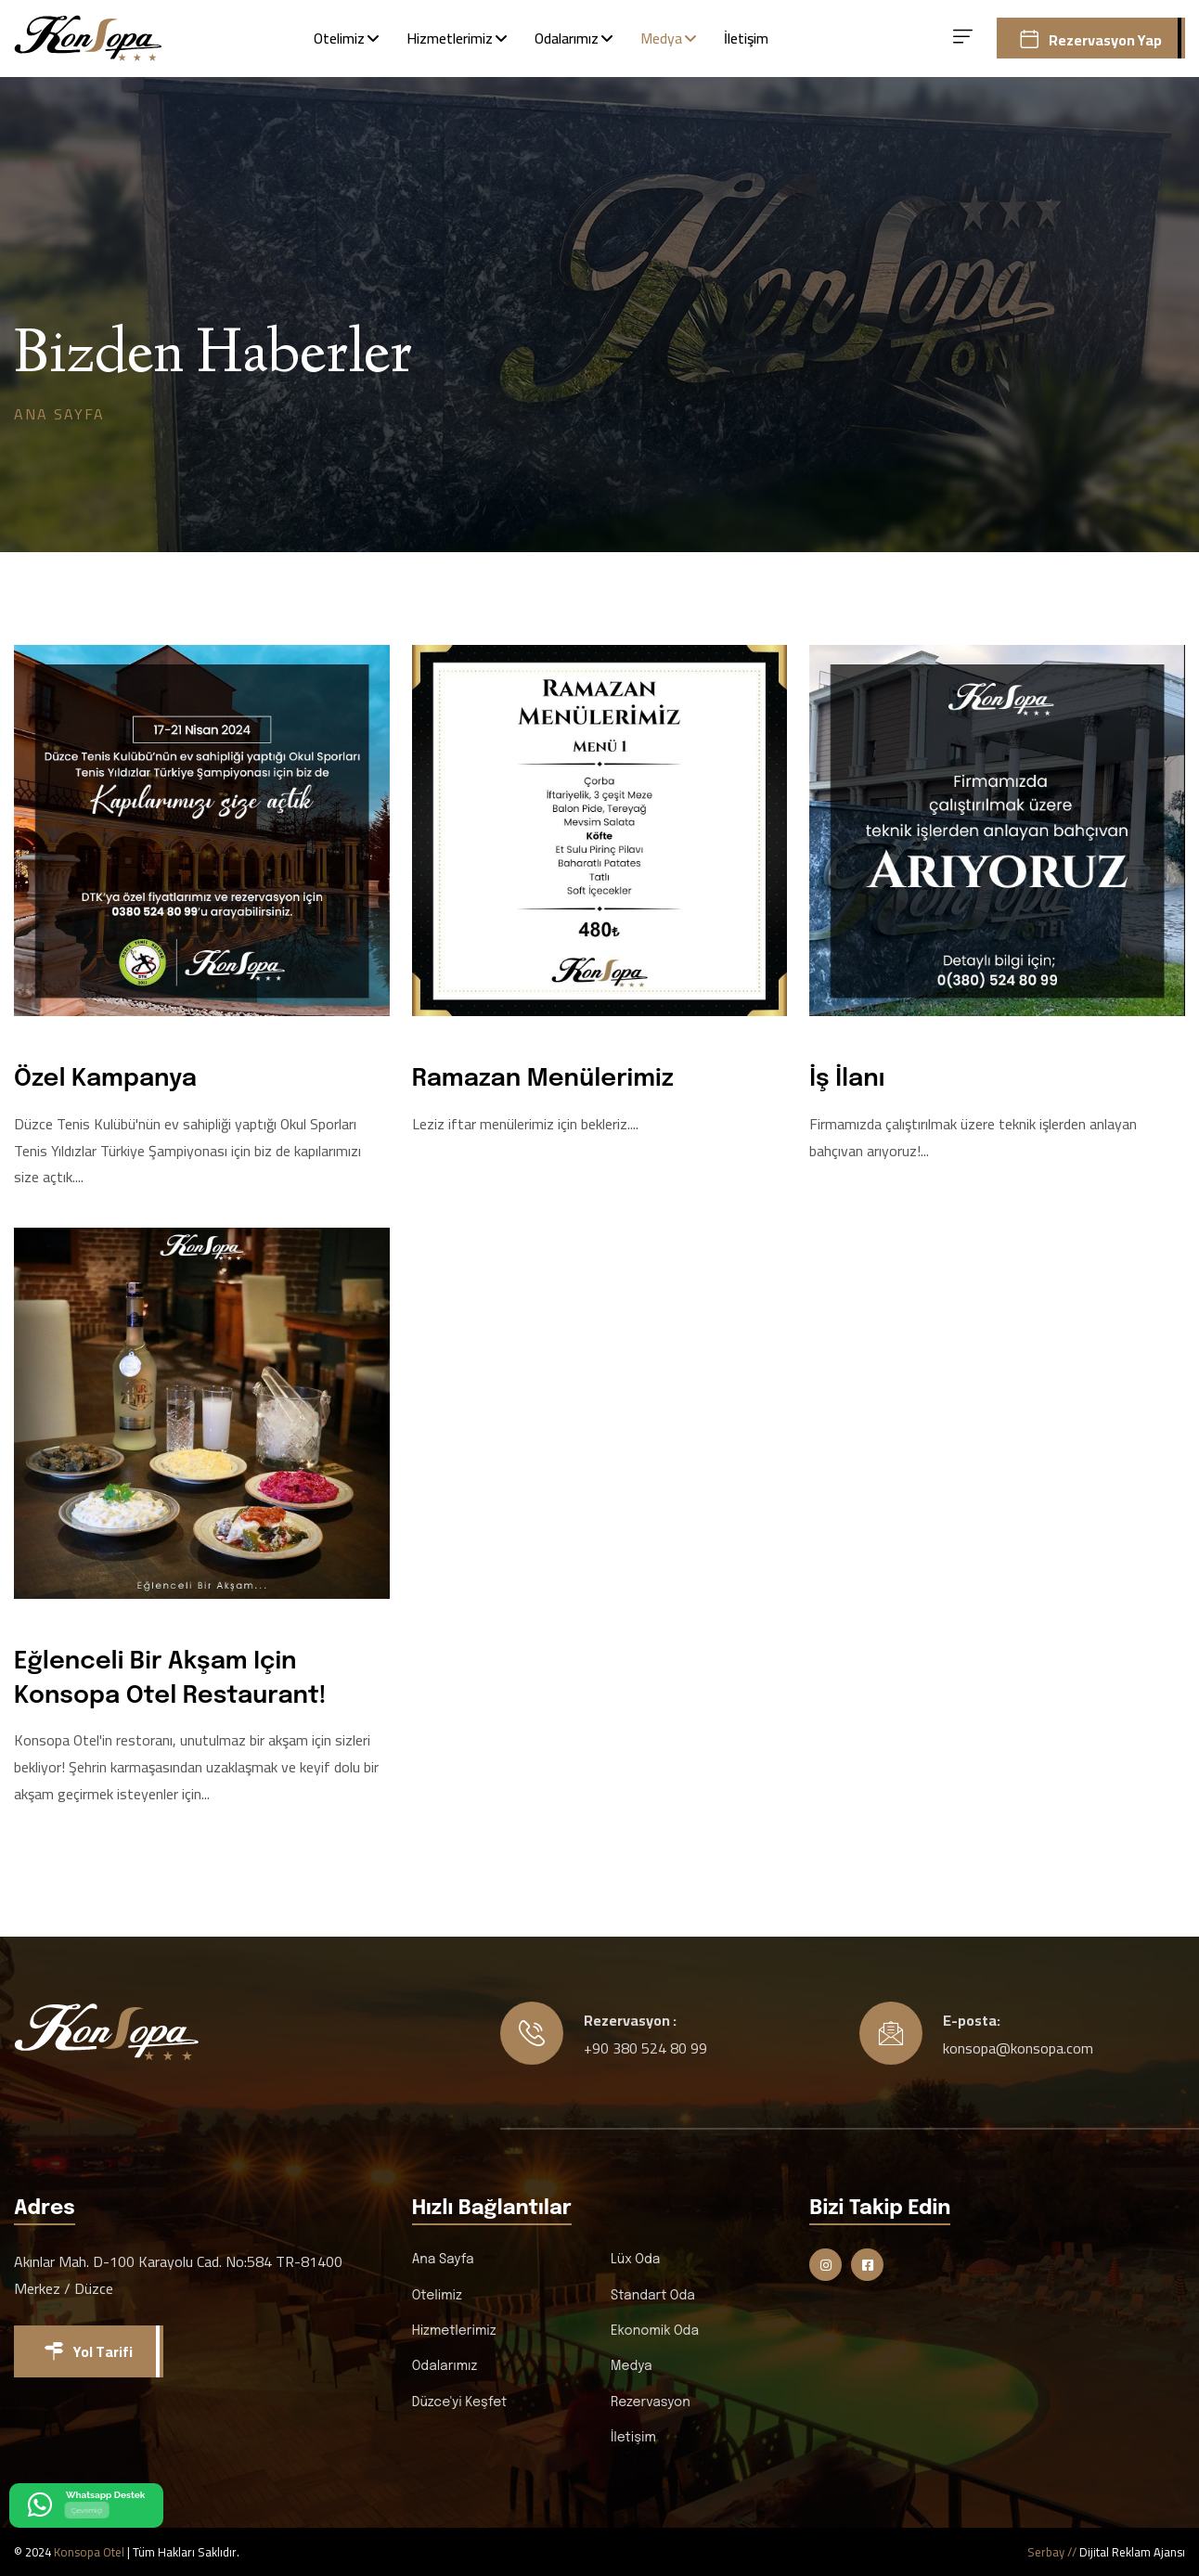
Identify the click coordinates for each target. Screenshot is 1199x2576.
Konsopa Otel (89, 2552)
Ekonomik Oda (655, 2331)
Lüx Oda (635, 2259)
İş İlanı (846, 1078)
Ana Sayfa (59, 414)
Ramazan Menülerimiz (543, 1078)
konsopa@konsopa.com (1018, 2048)
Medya (661, 38)
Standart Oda (653, 2295)
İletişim (746, 38)
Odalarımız (567, 38)
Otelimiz (339, 38)
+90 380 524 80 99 (645, 2048)
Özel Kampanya (105, 1078)
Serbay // (1053, 2552)
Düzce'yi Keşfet (460, 2402)
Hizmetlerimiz (449, 38)
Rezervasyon (650, 2402)
